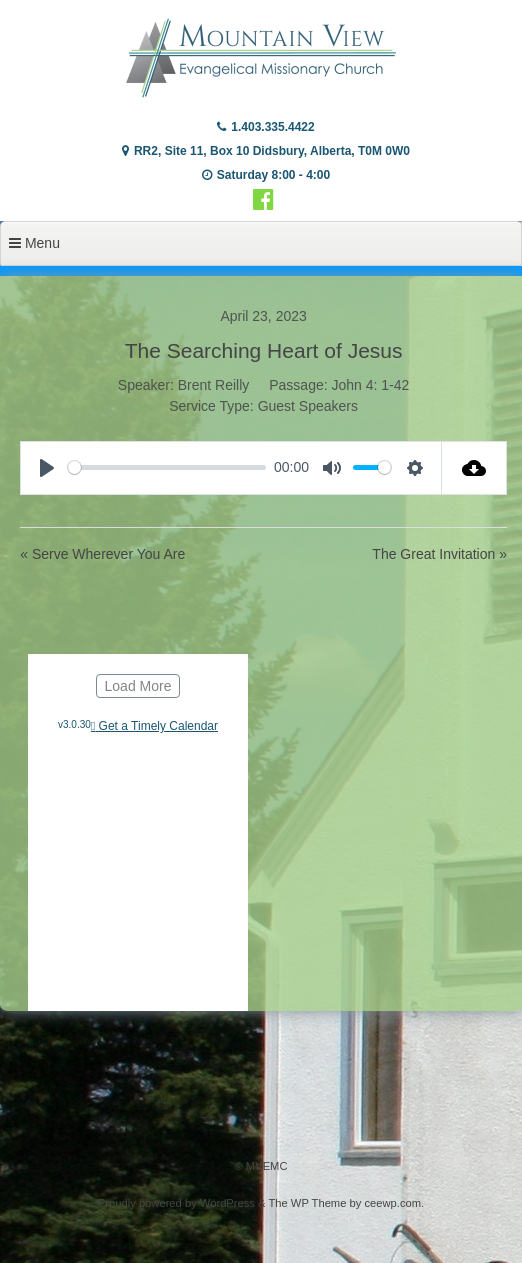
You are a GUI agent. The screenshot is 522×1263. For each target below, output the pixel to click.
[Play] (47, 468)
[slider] (167, 467)
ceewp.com (392, 1203)
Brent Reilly (214, 385)
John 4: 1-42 (371, 385)
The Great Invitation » (439, 554)
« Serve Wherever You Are (102, 554)
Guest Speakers (308, 406)
